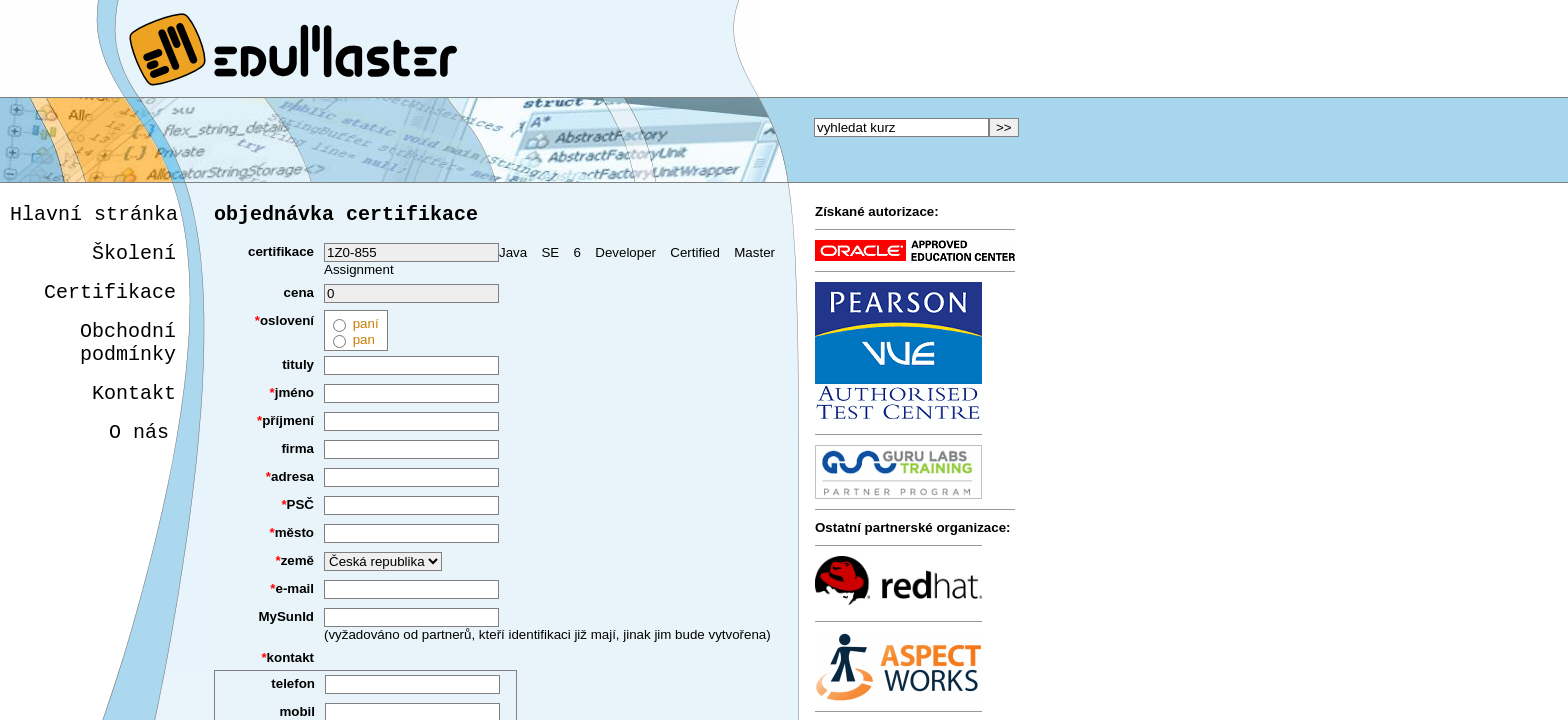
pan (364, 343)
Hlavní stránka (94, 216)
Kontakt (131, 415)
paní (365, 327)
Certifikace (110, 302)
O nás (135, 458)
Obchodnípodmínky (128, 359)
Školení (134, 259)
